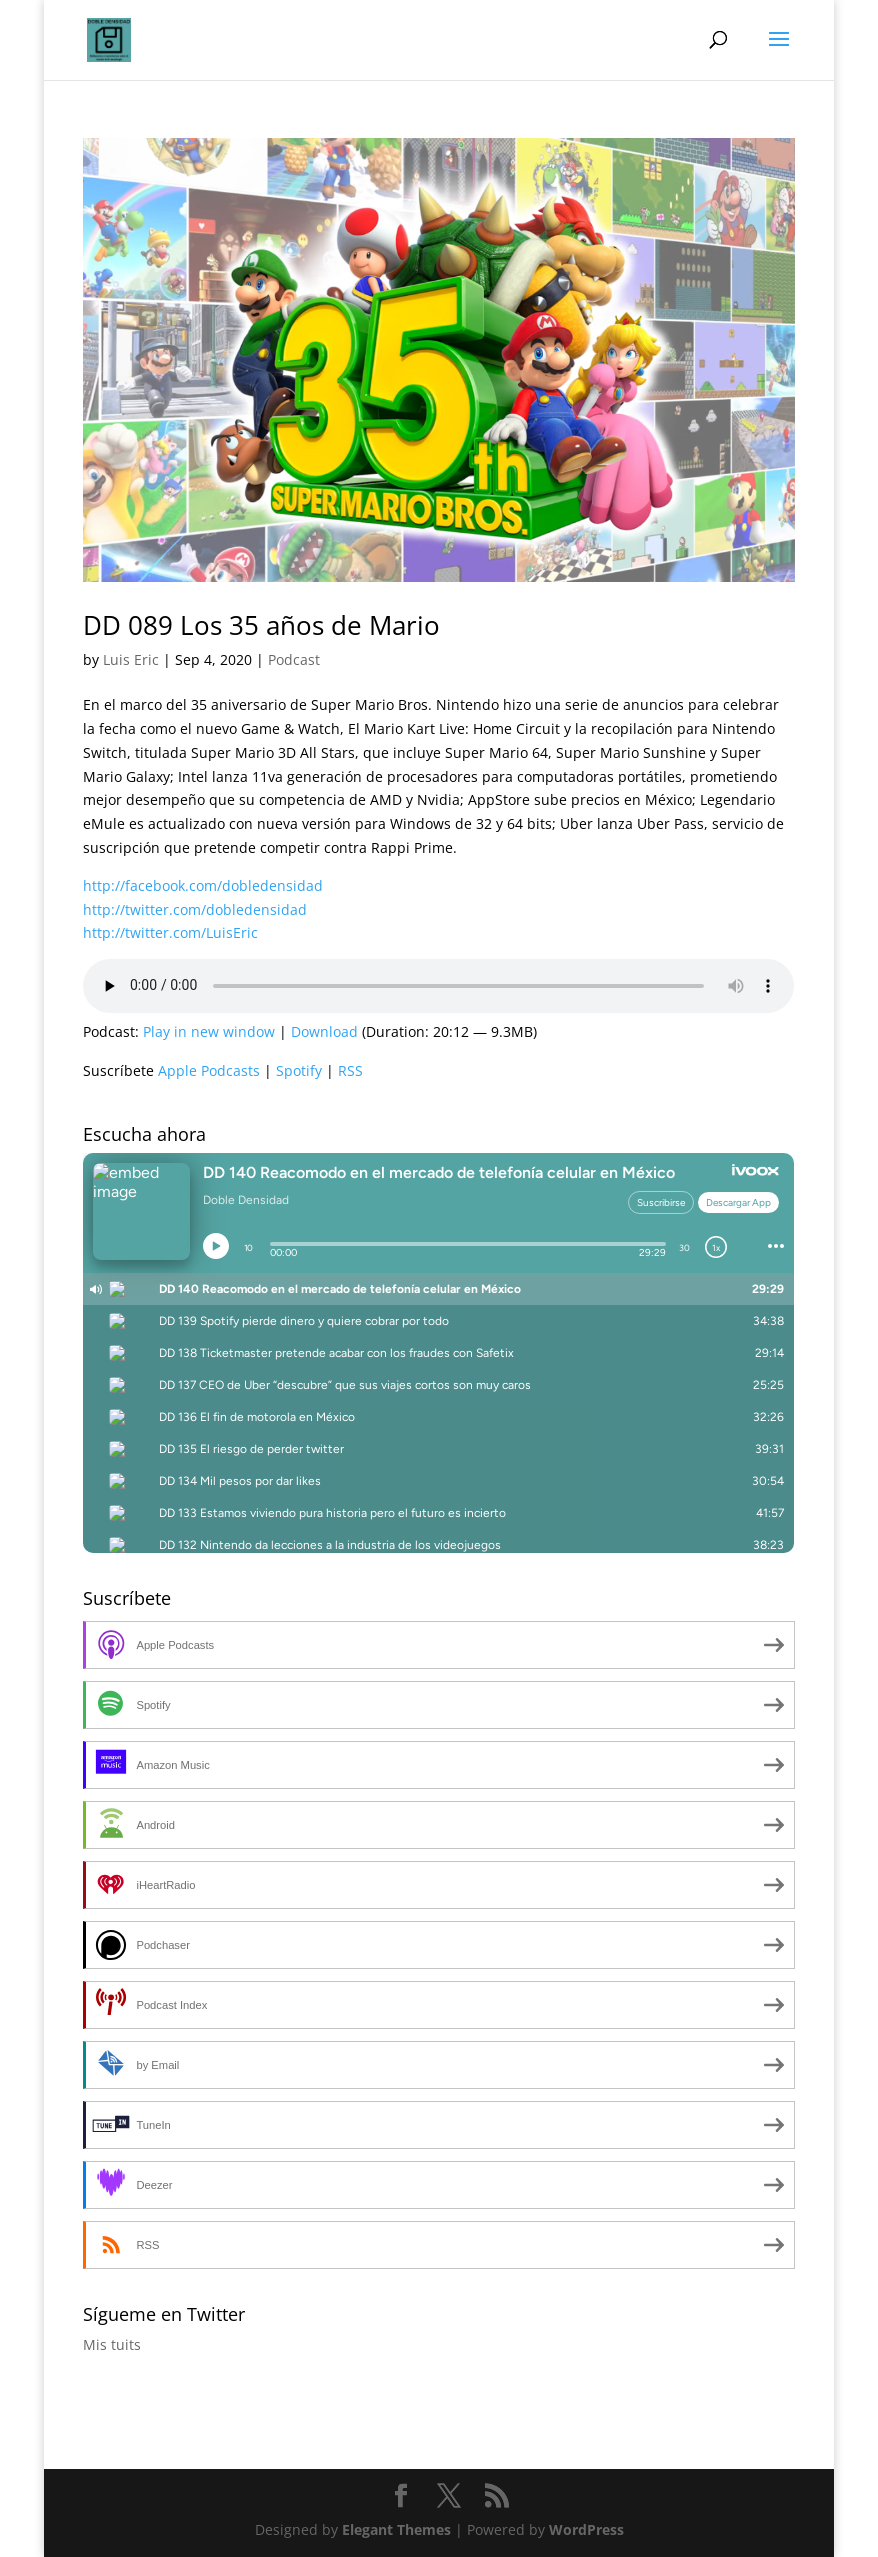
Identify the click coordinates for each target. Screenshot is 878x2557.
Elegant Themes (396, 2529)
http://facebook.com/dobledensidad (203, 885)
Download (324, 1031)
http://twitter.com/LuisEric (170, 932)
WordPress (586, 2529)
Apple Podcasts (209, 1070)
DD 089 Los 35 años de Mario (261, 625)
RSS (350, 1070)
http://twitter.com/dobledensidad (195, 909)
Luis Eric (131, 659)
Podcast (294, 659)
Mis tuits (112, 2344)
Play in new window (209, 1031)
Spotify (299, 1070)
